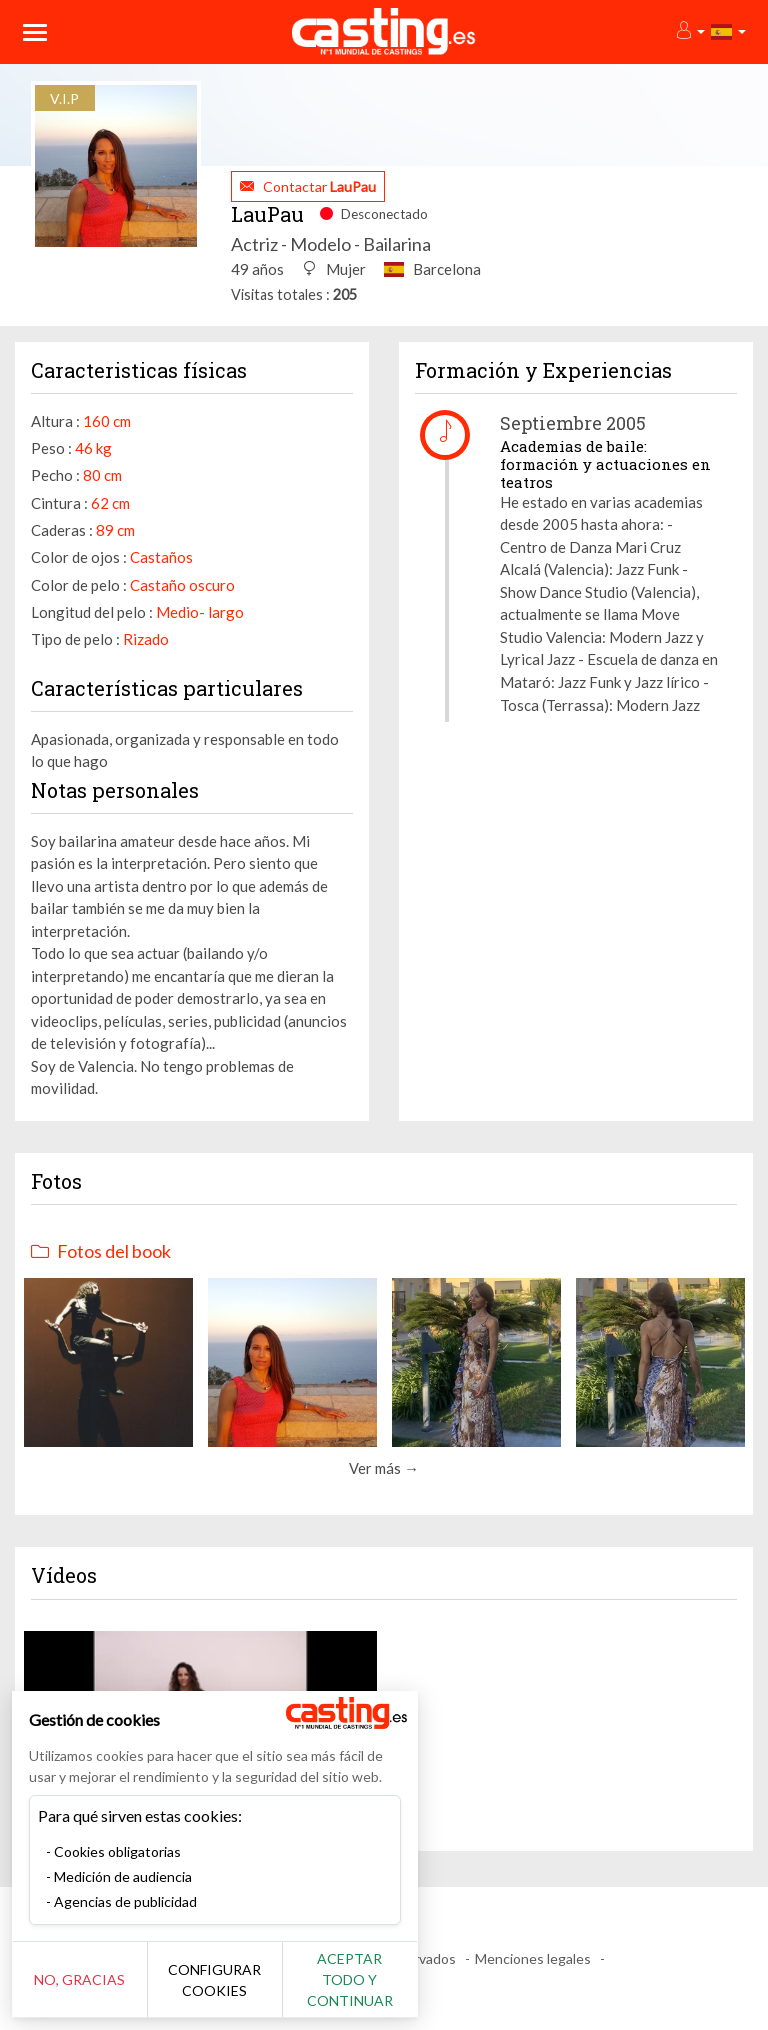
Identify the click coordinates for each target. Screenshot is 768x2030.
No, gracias (82, 1990)
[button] (689, 31)
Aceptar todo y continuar (361, 1990)
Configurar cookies (222, 1990)
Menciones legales (533, 1958)
